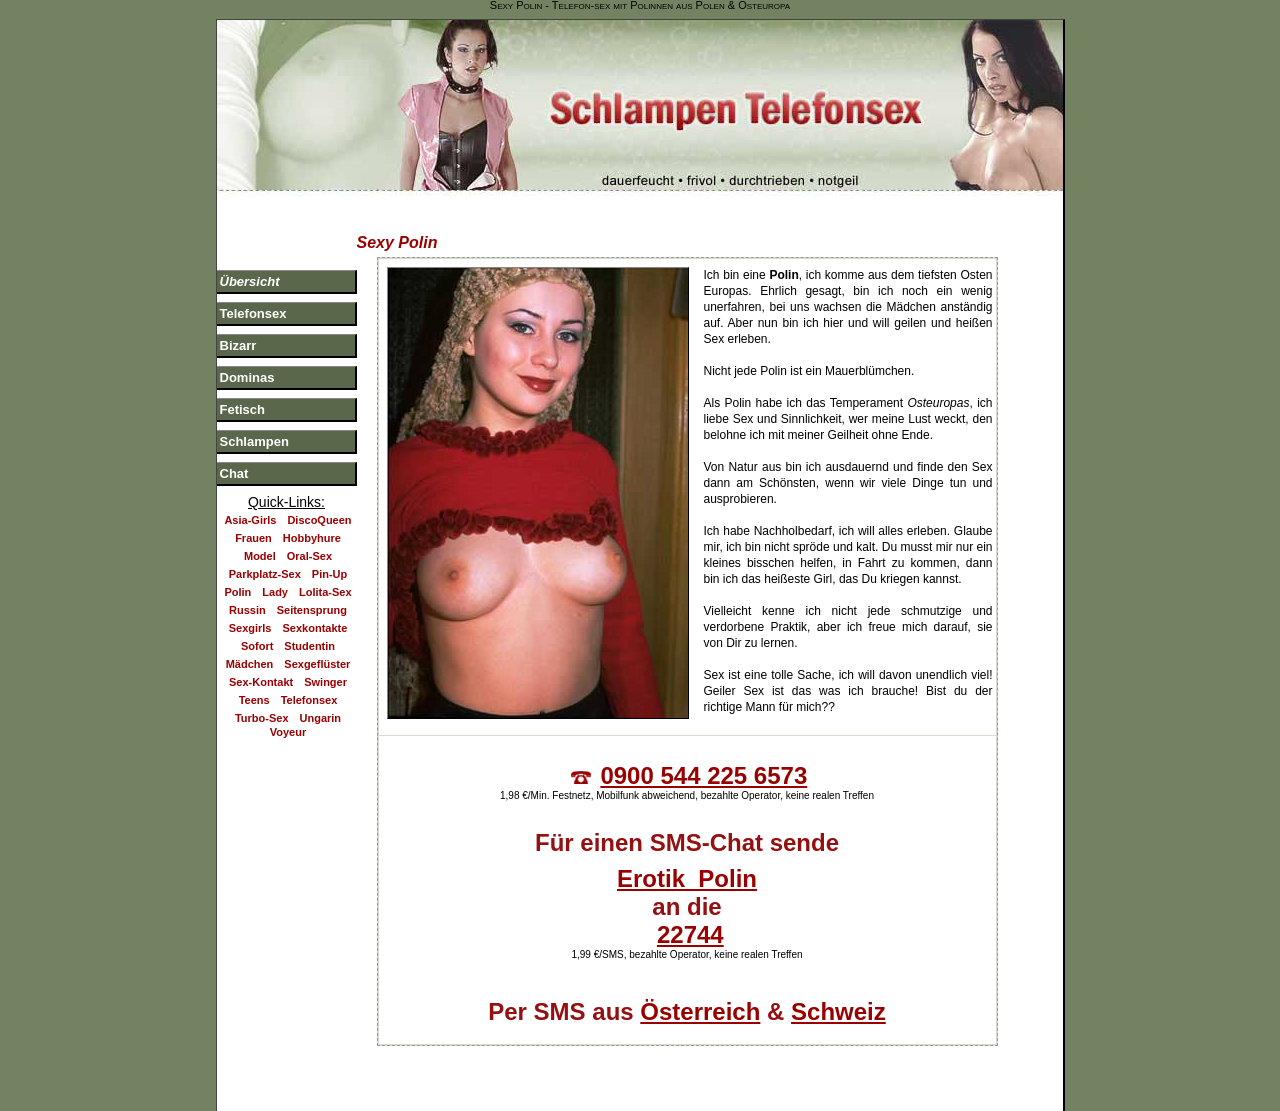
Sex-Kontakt (261, 668)
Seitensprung (312, 596)
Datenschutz (910, 1059)
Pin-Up (329, 560)
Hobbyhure (312, 524)
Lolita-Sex (325, 578)
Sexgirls (250, 614)
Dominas (247, 363)
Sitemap (733, 1059)
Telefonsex (253, 299)
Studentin (309, 632)
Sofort (257, 632)
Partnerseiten (644, 1059)
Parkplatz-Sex (265, 560)
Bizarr (238, 331)
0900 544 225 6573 (703, 761)
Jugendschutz (1015, 1059)
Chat (234, 459)
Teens (254, 686)
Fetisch (243, 395)
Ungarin (321, 704)
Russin (247, 596)
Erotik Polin (687, 864)
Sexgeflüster (317, 650)
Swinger (325, 668)
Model (260, 542)
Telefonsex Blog (533, 1059)
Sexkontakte (315, 614)
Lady (275, 578)
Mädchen (250, 650)
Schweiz (838, 997)
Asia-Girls (250, 506)
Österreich (700, 997)
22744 (690, 920)
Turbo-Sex (262, 704)
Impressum (814, 1059)
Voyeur (288, 718)
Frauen (253, 524)
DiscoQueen (319, 506)
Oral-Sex (309, 542)
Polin (237, 578)
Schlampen (254, 427)
